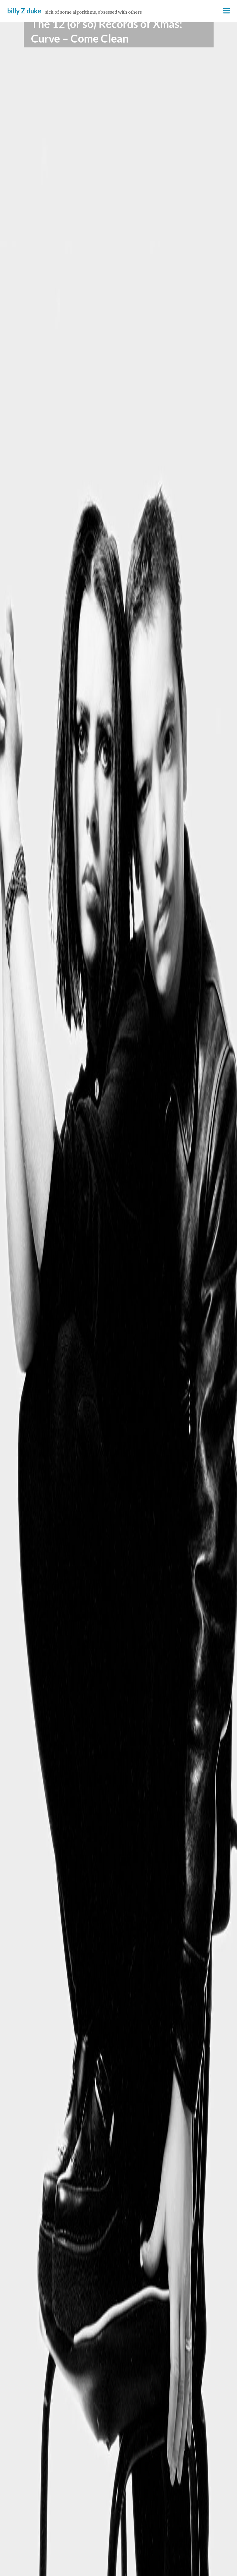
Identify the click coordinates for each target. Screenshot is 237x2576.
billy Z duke (24, 11)
